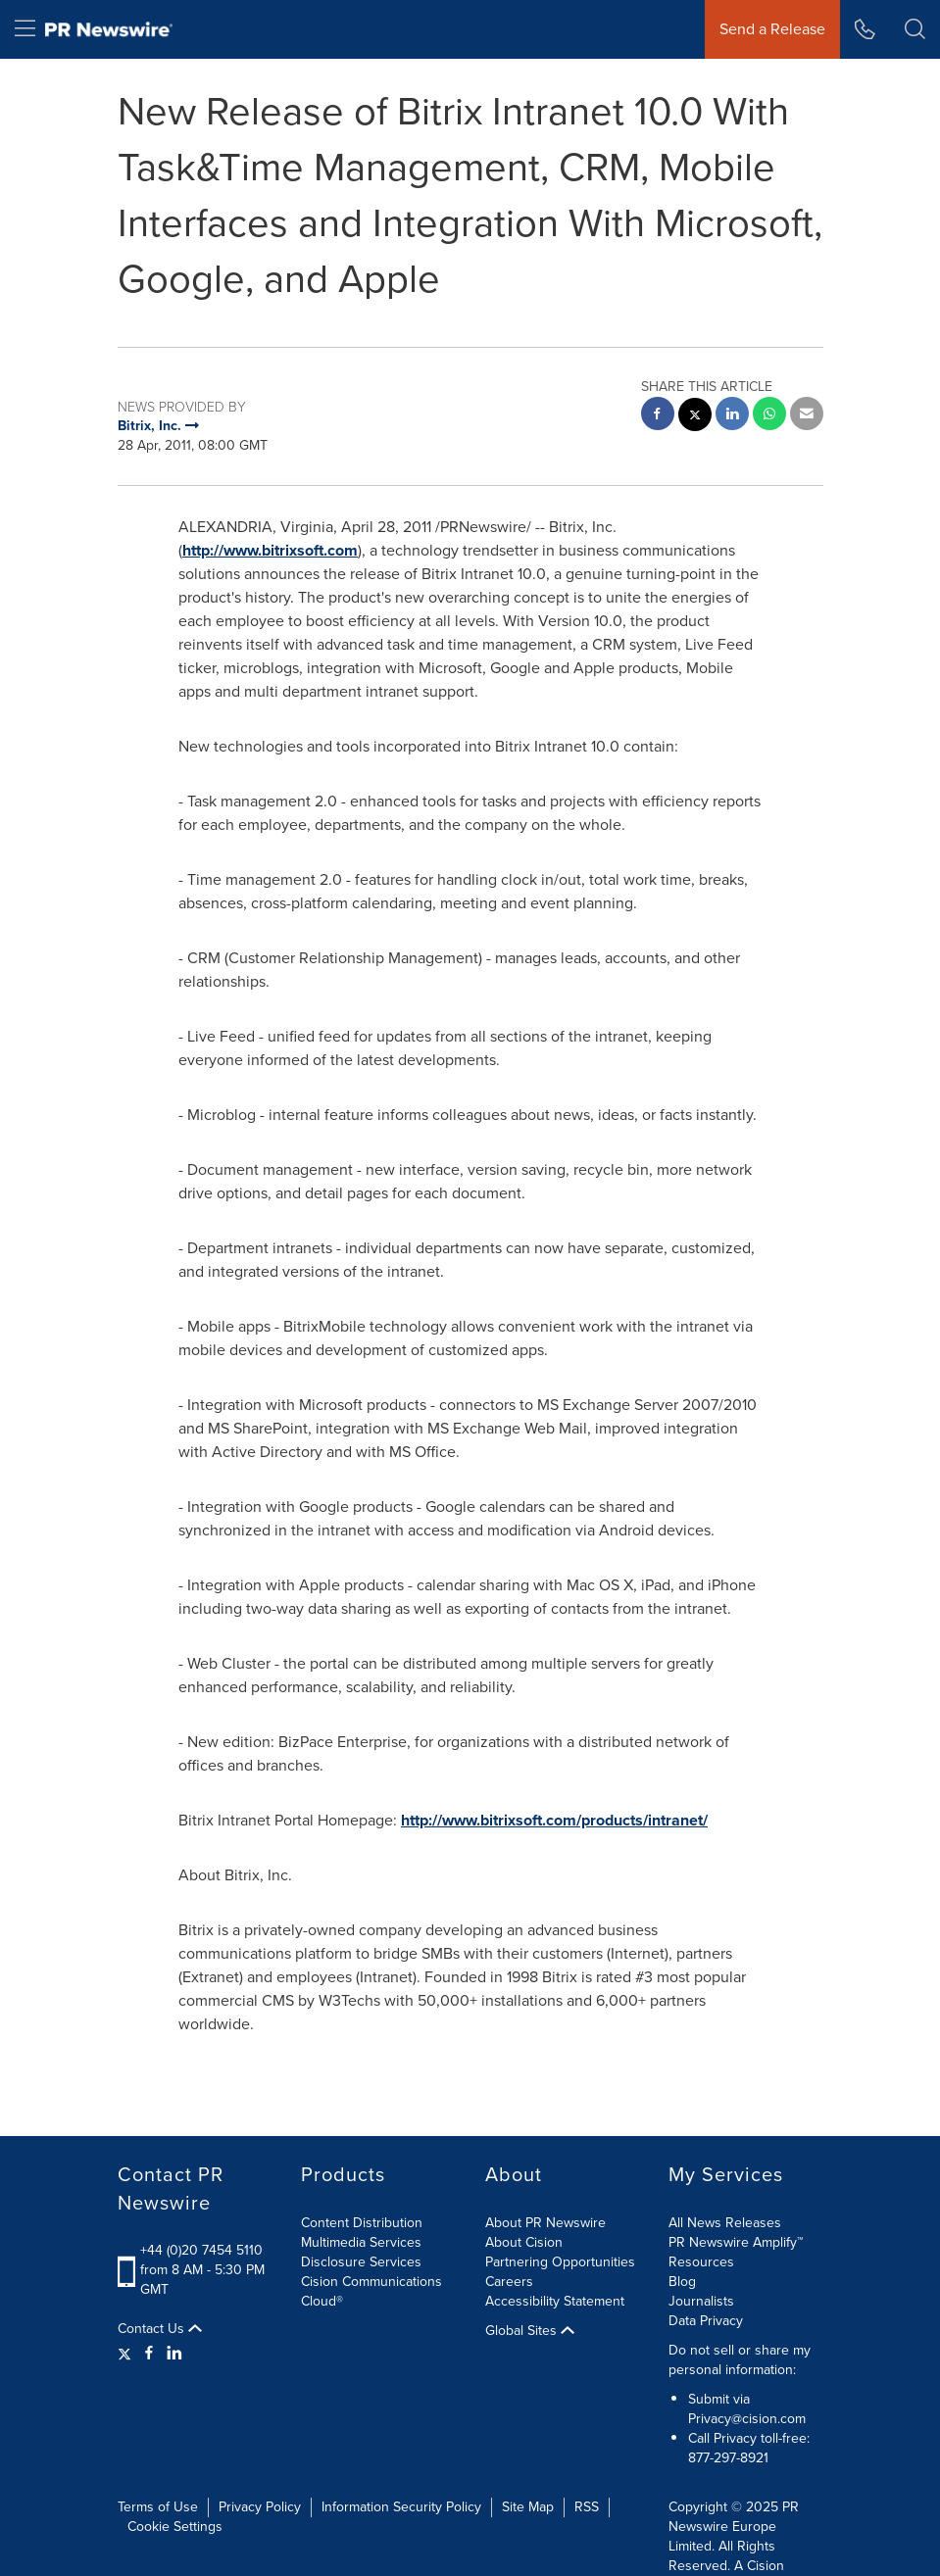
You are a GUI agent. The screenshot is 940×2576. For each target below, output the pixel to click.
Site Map (528, 2507)
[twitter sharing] (695, 417)
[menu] (25, 29)
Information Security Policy (401, 2507)
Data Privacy (705, 2320)
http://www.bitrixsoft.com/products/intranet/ (554, 1820)
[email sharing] (806, 416)
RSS (586, 2507)
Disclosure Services (361, 2262)
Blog (682, 2281)
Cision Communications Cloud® (371, 2291)
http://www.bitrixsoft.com (270, 550)
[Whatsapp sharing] (769, 416)
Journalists (701, 2301)
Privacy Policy (260, 2507)
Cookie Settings (175, 2526)
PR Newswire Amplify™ (735, 2242)
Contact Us (160, 2329)
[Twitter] (127, 2353)
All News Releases (724, 2222)
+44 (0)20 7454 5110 (201, 2250)
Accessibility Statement (554, 2301)
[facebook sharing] (657, 416)
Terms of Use (158, 2507)
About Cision (524, 2242)
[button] (915, 29)
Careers (509, 2281)
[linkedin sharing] (732, 416)
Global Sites (529, 2331)
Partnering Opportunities (560, 2262)
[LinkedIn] (174, 2353)
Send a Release (772, 29)
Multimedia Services (361, 2242)
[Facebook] (149, 2353)
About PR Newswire (545, 2222)
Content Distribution (361, 2222)
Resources (701, 2262)
